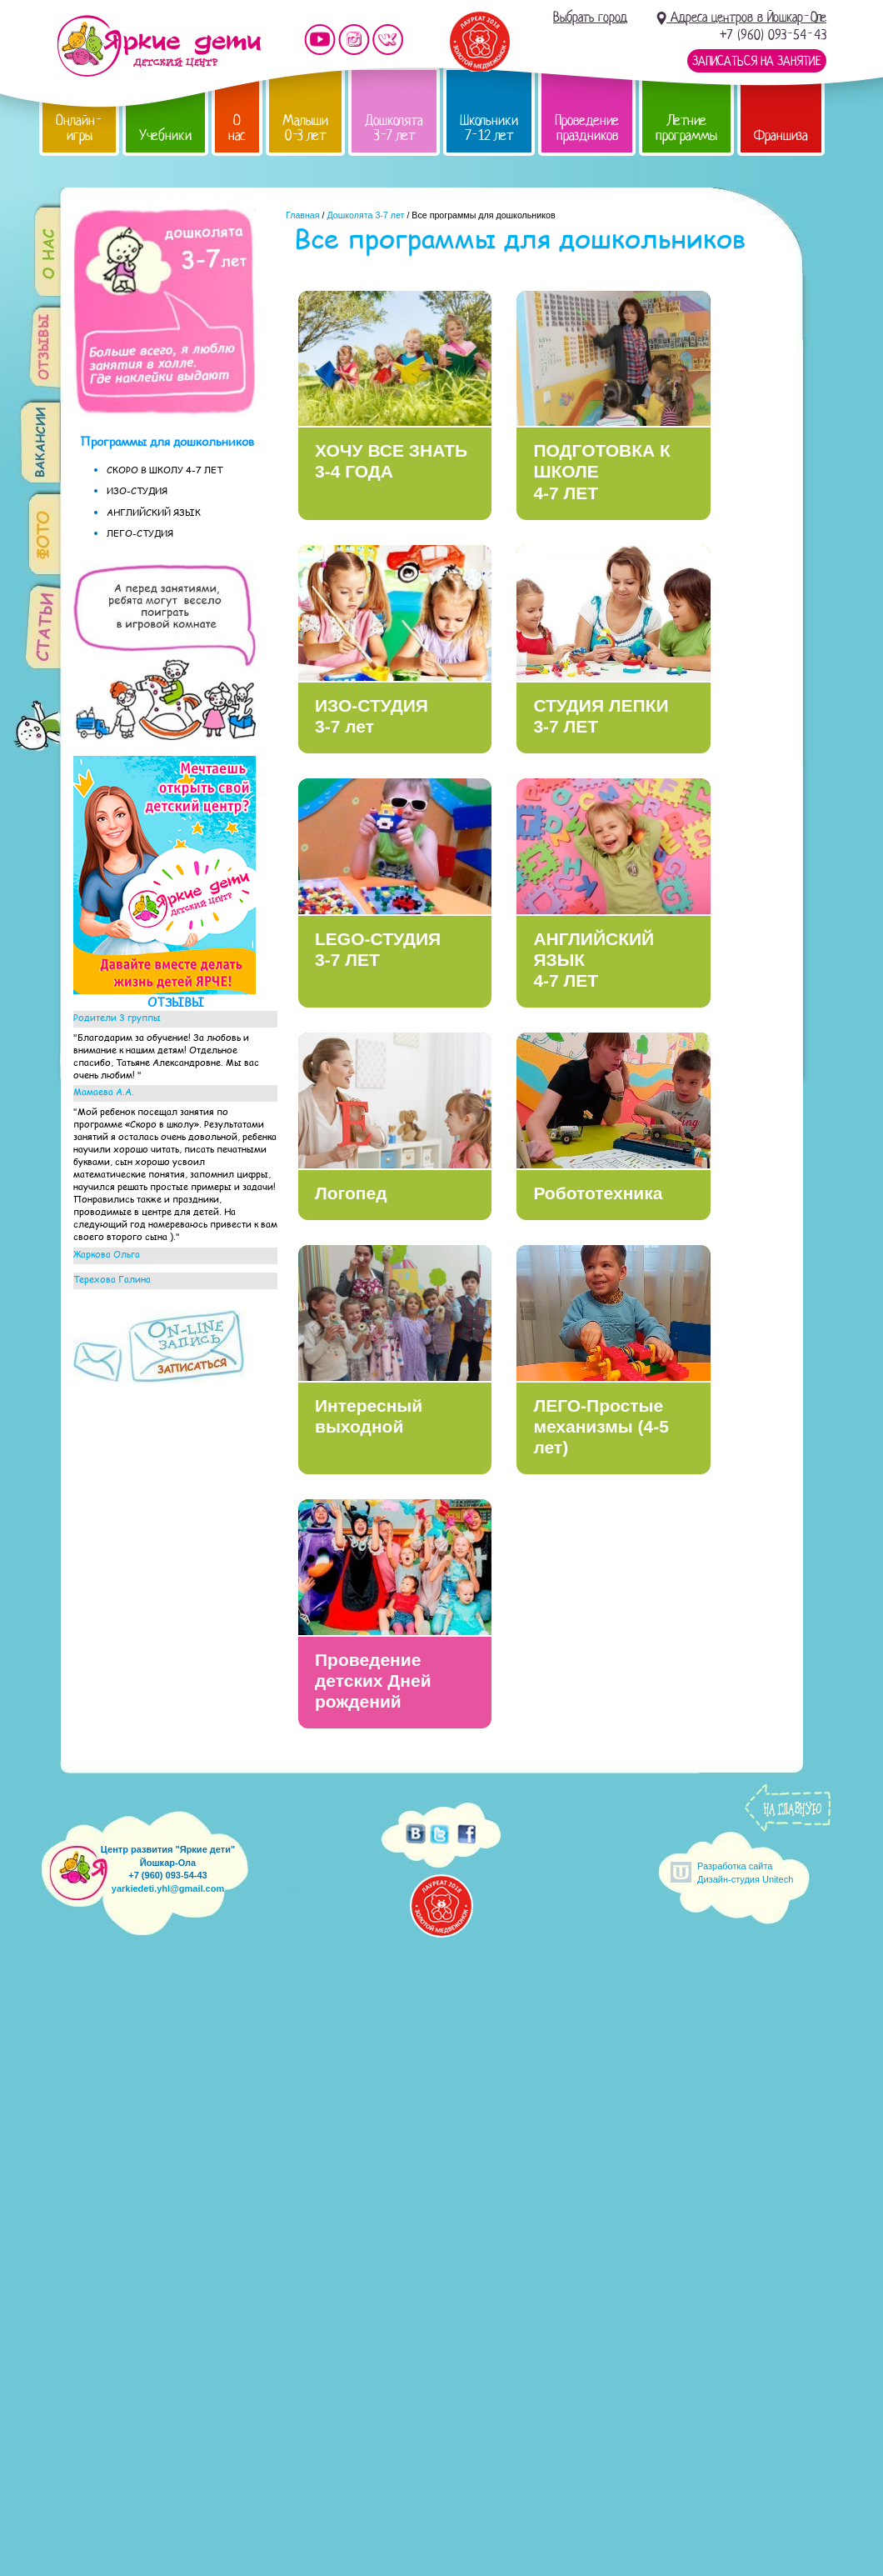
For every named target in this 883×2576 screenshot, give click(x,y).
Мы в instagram (354, 39)
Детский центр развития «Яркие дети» (159, 46)
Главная (303, 215)
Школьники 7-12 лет (489, 128)
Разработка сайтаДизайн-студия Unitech (745, 1872)
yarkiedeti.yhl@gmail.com (168, 1888)
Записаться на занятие (756, 61)
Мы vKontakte (388, 39)
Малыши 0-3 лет (305, 128)
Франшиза (781, 135)
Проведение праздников (587, 128)
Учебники (165, 135)
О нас (237, 128)
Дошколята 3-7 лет (394, 128)
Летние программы (686, 128)
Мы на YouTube (320, 39)
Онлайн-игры (79, 128)
